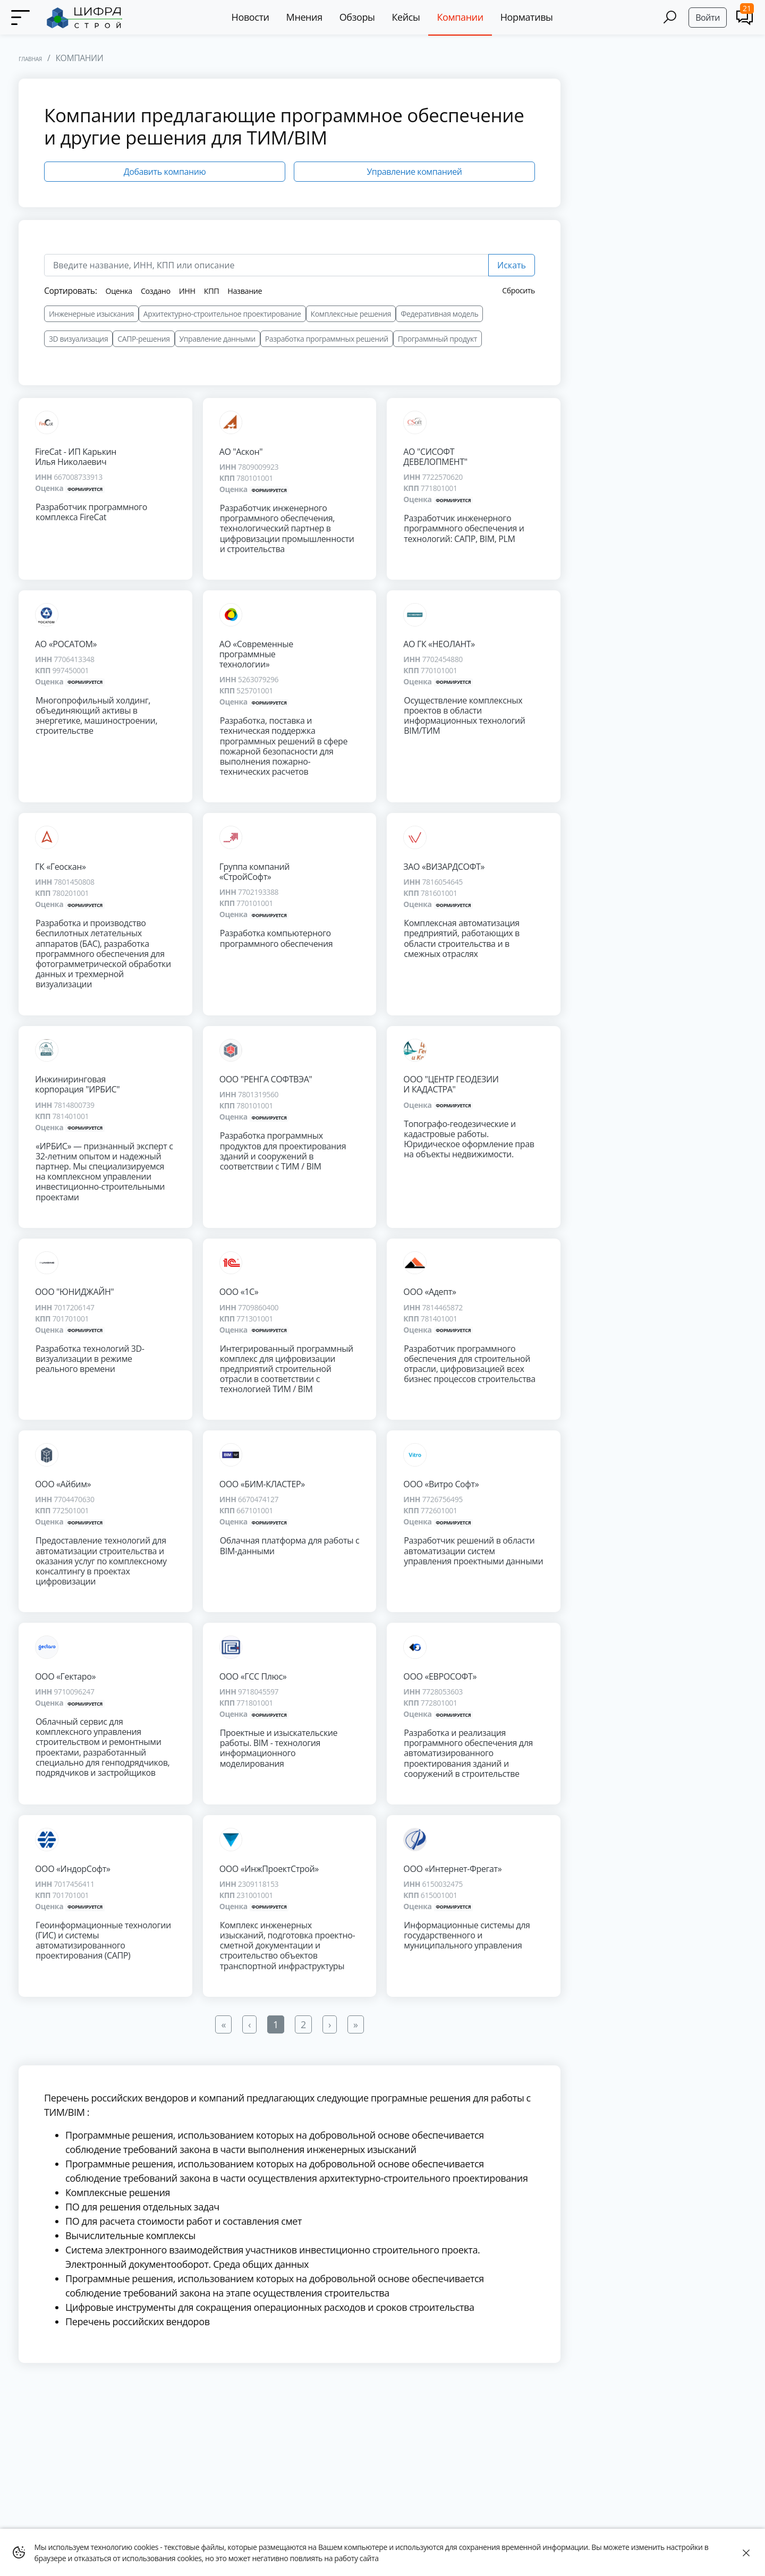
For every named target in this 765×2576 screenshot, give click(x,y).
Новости (254, 17)
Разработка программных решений (326, 339)
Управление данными (218, 339)
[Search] (670, 17)
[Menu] (21, 17)
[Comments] (744, 17)
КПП (219, 290)
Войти (707, 17)
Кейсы (409, 17)
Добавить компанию (165, 171)
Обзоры (360, 17)
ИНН (193, 290)
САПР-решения (143, 339)
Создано (159, 290)
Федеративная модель (439, 314)
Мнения (308, 17)
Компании (463, 17)
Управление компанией (414, 171)
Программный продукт (437, 339)
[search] (266, 265)
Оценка (119, 290)
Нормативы (530, 17)
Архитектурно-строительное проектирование (222, 314)
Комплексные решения (351, 314)
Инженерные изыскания (91, 314)
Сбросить (519, 290)
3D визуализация (78, 339)
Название (255, 290)
